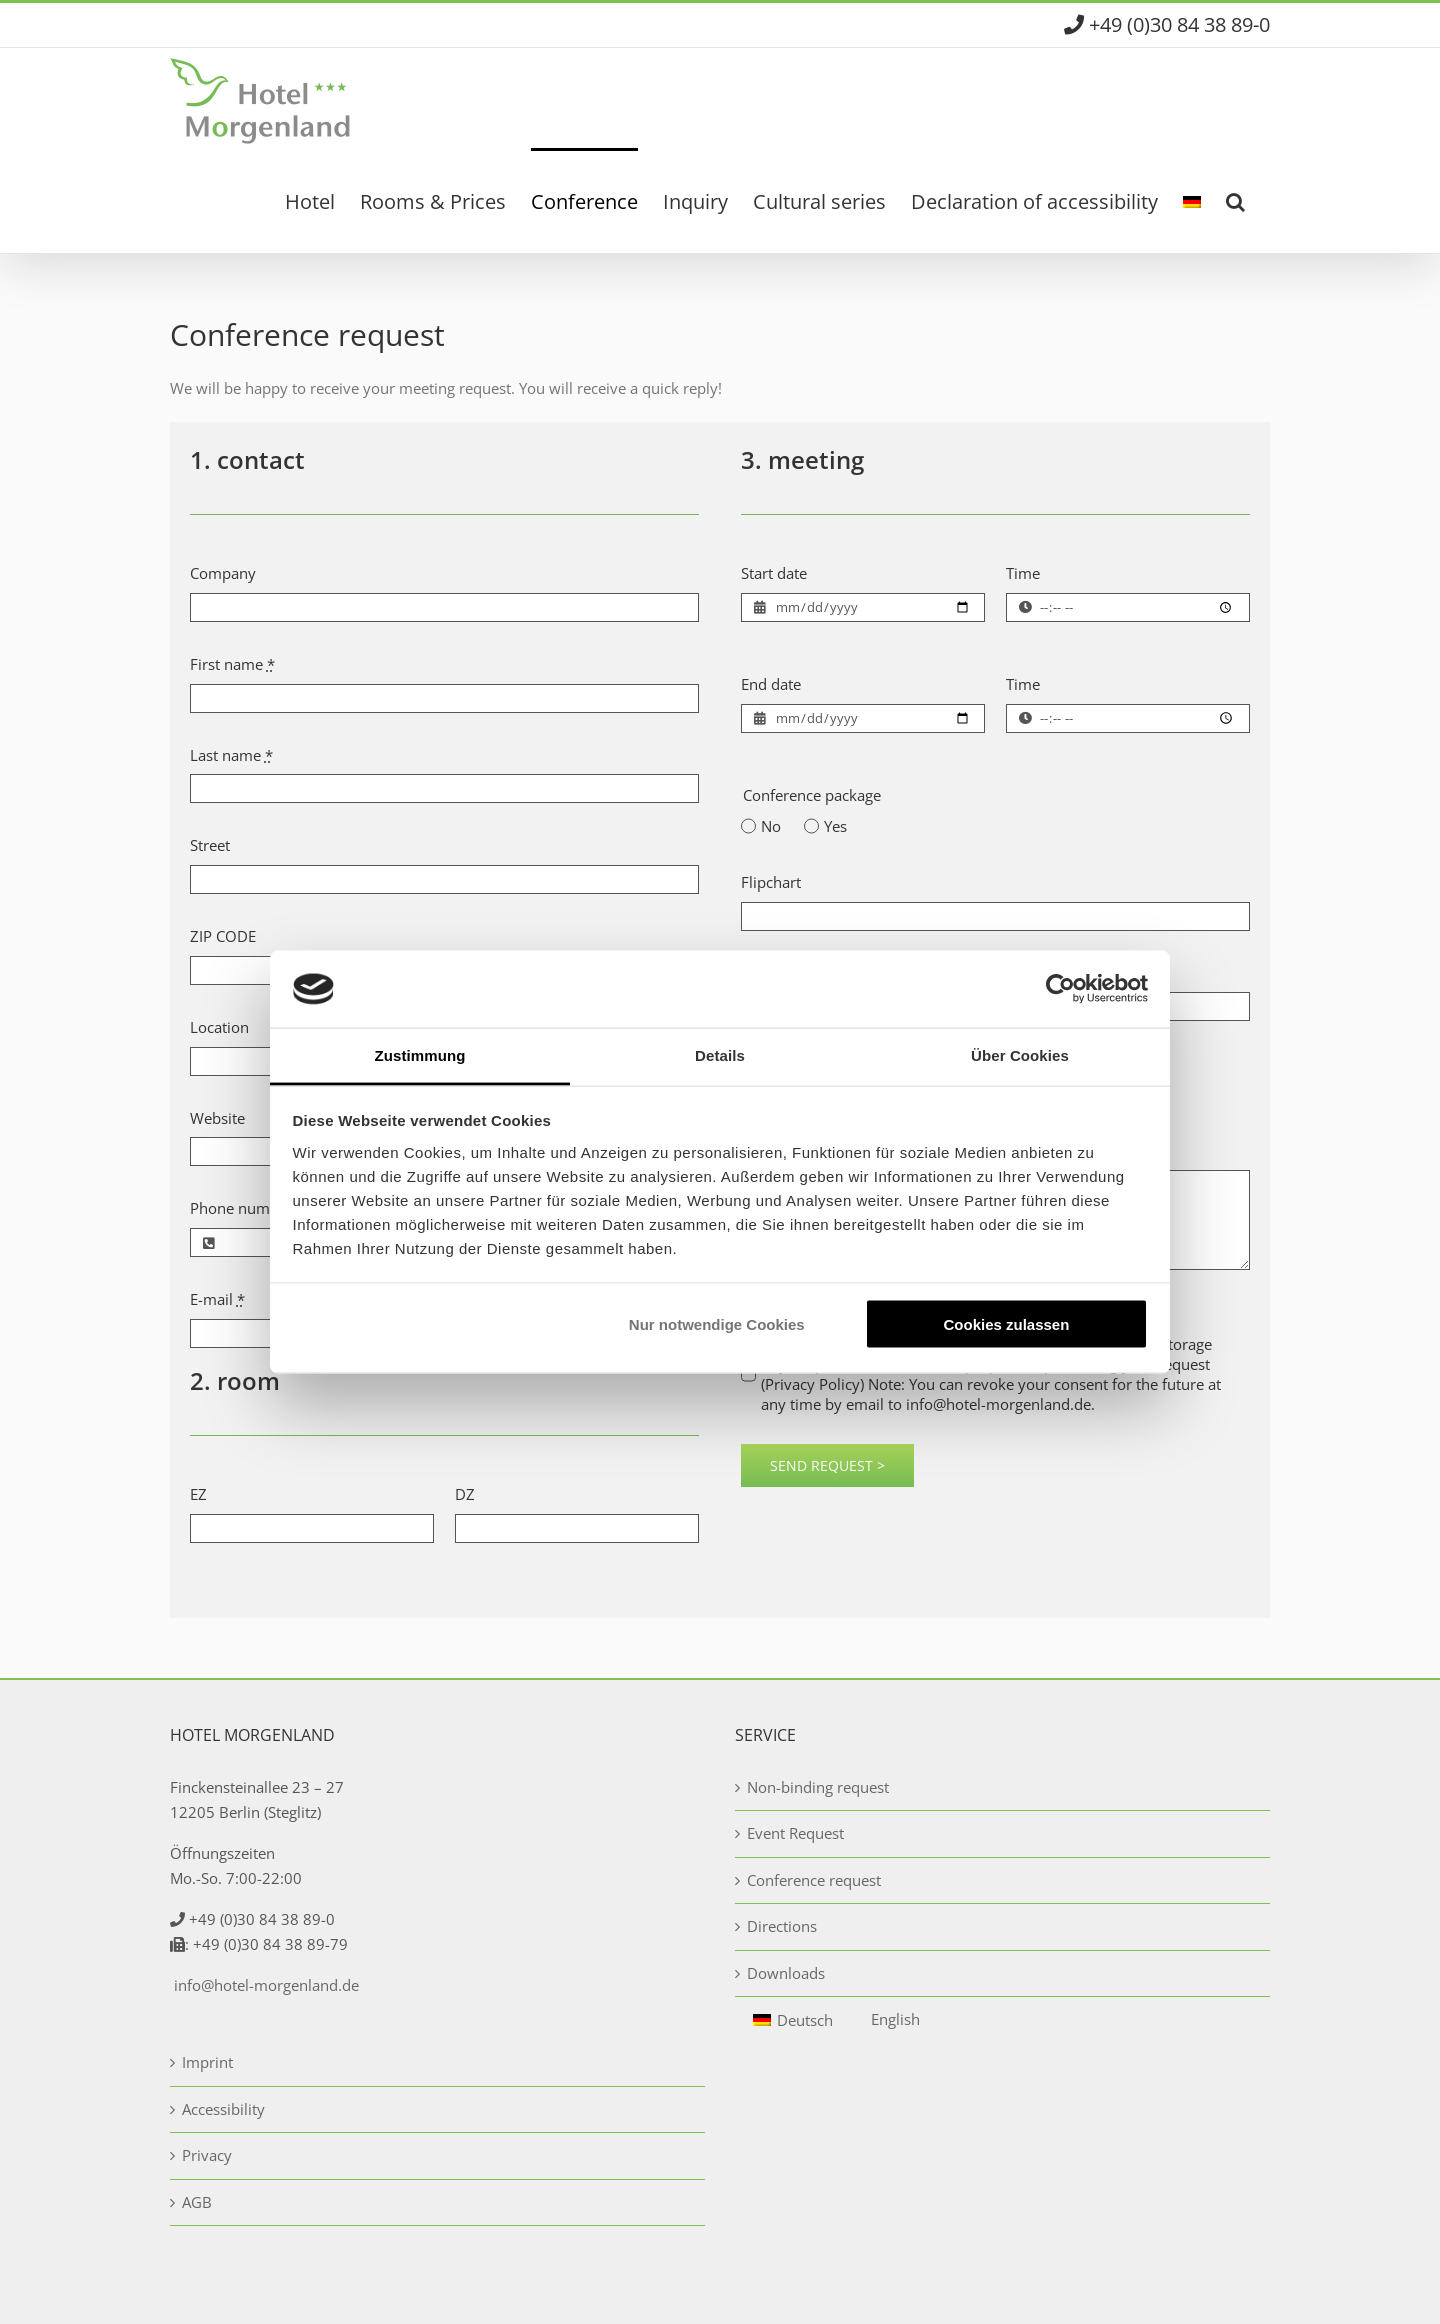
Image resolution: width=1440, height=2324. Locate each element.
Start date (774, 573)
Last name (231, 755)
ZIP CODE (223, 936)
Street (210, 845)
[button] (1235, 200)
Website (217, 1118)
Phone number (241, 1208)
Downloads (786, 1973)
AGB (197, 2202)
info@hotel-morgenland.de (266, 1985)
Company (223, 573)
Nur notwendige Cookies (717, 1324)
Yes (835, 826)
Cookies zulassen (1006, 1324)
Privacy (207, 2155)
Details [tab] (720, 1054)
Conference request (814, 1880)
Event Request (795, 1833)
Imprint (207, 2062)
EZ (198, 1494)
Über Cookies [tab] (1020, 1054)
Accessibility (223, 2109)
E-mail (217, 1299)
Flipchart (771, 882)
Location (219, 1027)
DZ (465, 1494)
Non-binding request (818, 1787)
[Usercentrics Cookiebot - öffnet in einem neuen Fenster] (1060, 989)
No (771, 826)
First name (232, 664)
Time (1023, 573)
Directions (782, 1926)
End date (771, 684)
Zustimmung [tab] (420, 1054)
